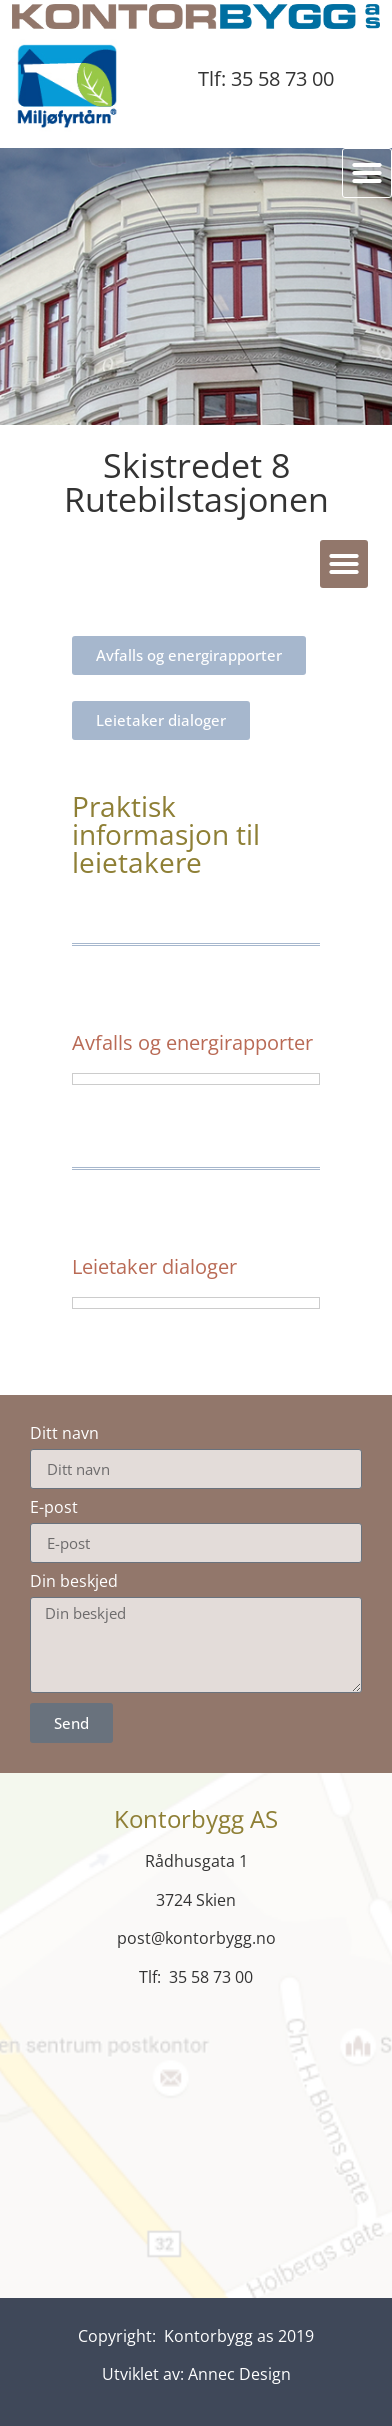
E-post (54, 1507)
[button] (367, 173)
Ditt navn (64, 1433)
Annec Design (239, 2374)
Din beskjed (74, 1581)
